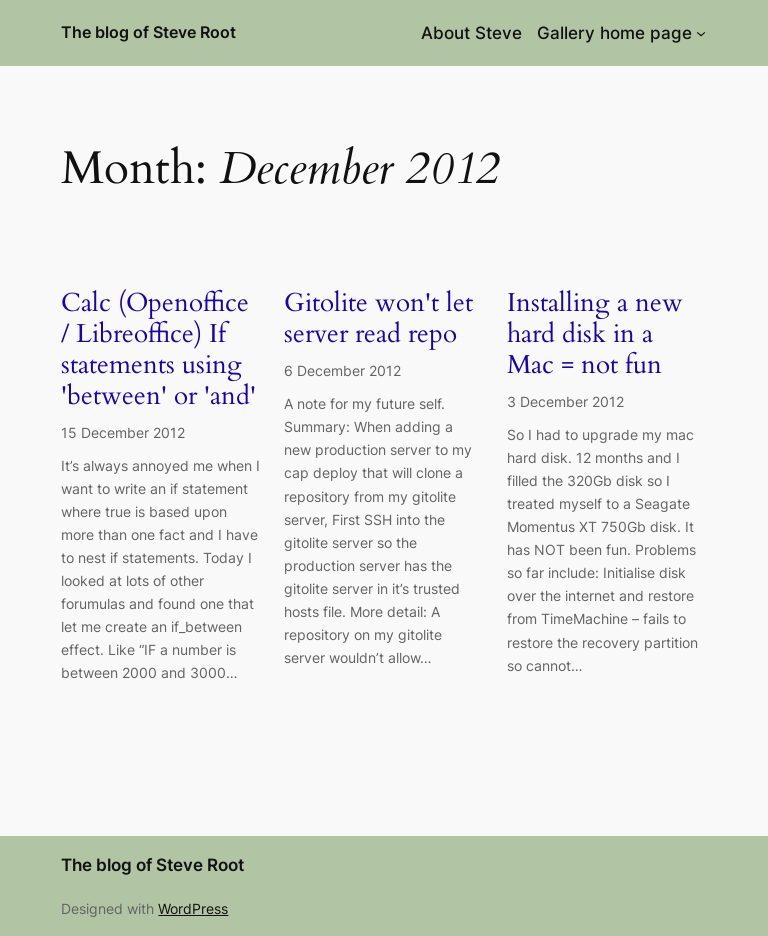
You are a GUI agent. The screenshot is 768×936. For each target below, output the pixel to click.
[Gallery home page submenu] (701, 33)
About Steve (471, 33)
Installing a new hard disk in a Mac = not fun (595, 334)
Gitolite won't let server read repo (378, 319)
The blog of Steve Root (148, 32)
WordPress (193, 908)
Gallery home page (614, 33)
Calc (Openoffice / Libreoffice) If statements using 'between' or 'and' (158, 349)
